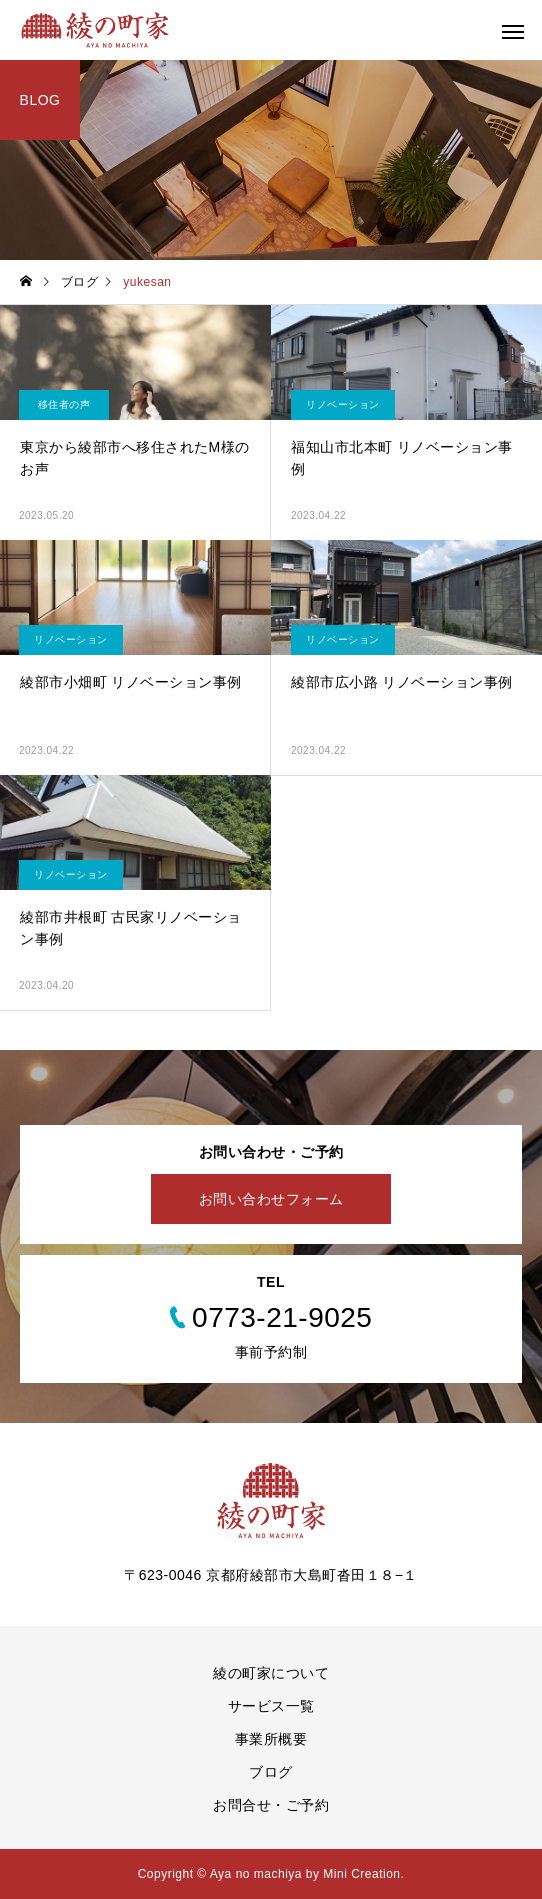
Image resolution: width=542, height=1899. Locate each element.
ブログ (271, 1772)
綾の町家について (271, 1673)
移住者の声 (64, 404)
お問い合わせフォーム (271, 1199)
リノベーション (343, 404)
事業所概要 (271, 1739)
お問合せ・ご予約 (271, 1805)
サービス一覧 (271, 1706)
